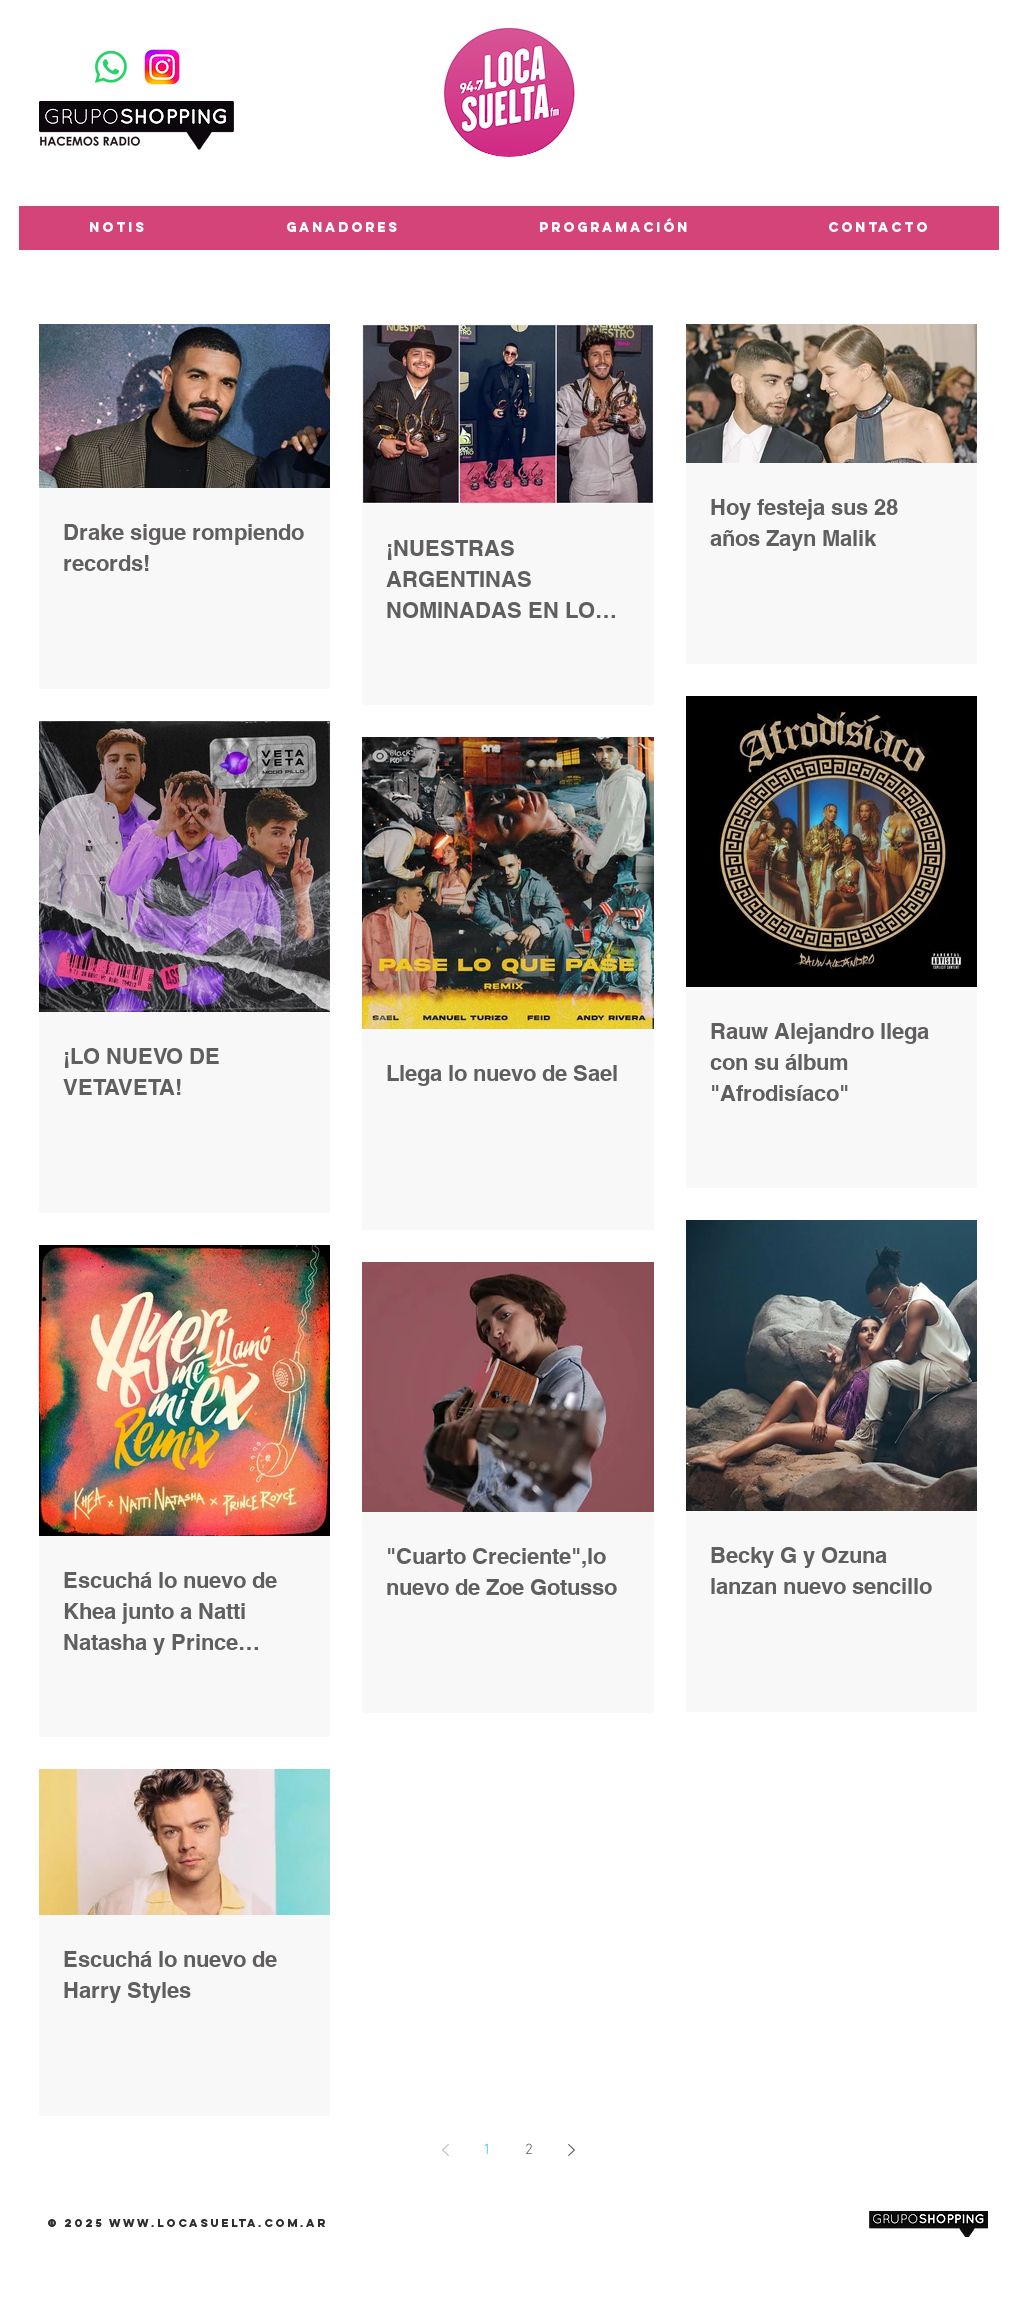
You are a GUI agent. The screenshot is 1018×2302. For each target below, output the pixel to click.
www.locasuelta (183, 2223)
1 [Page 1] (487, 2150)
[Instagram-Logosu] (162, 67)
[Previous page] (445, 2150)
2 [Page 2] (529, 2150)
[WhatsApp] (111, 67)
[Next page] (571, 2150)
